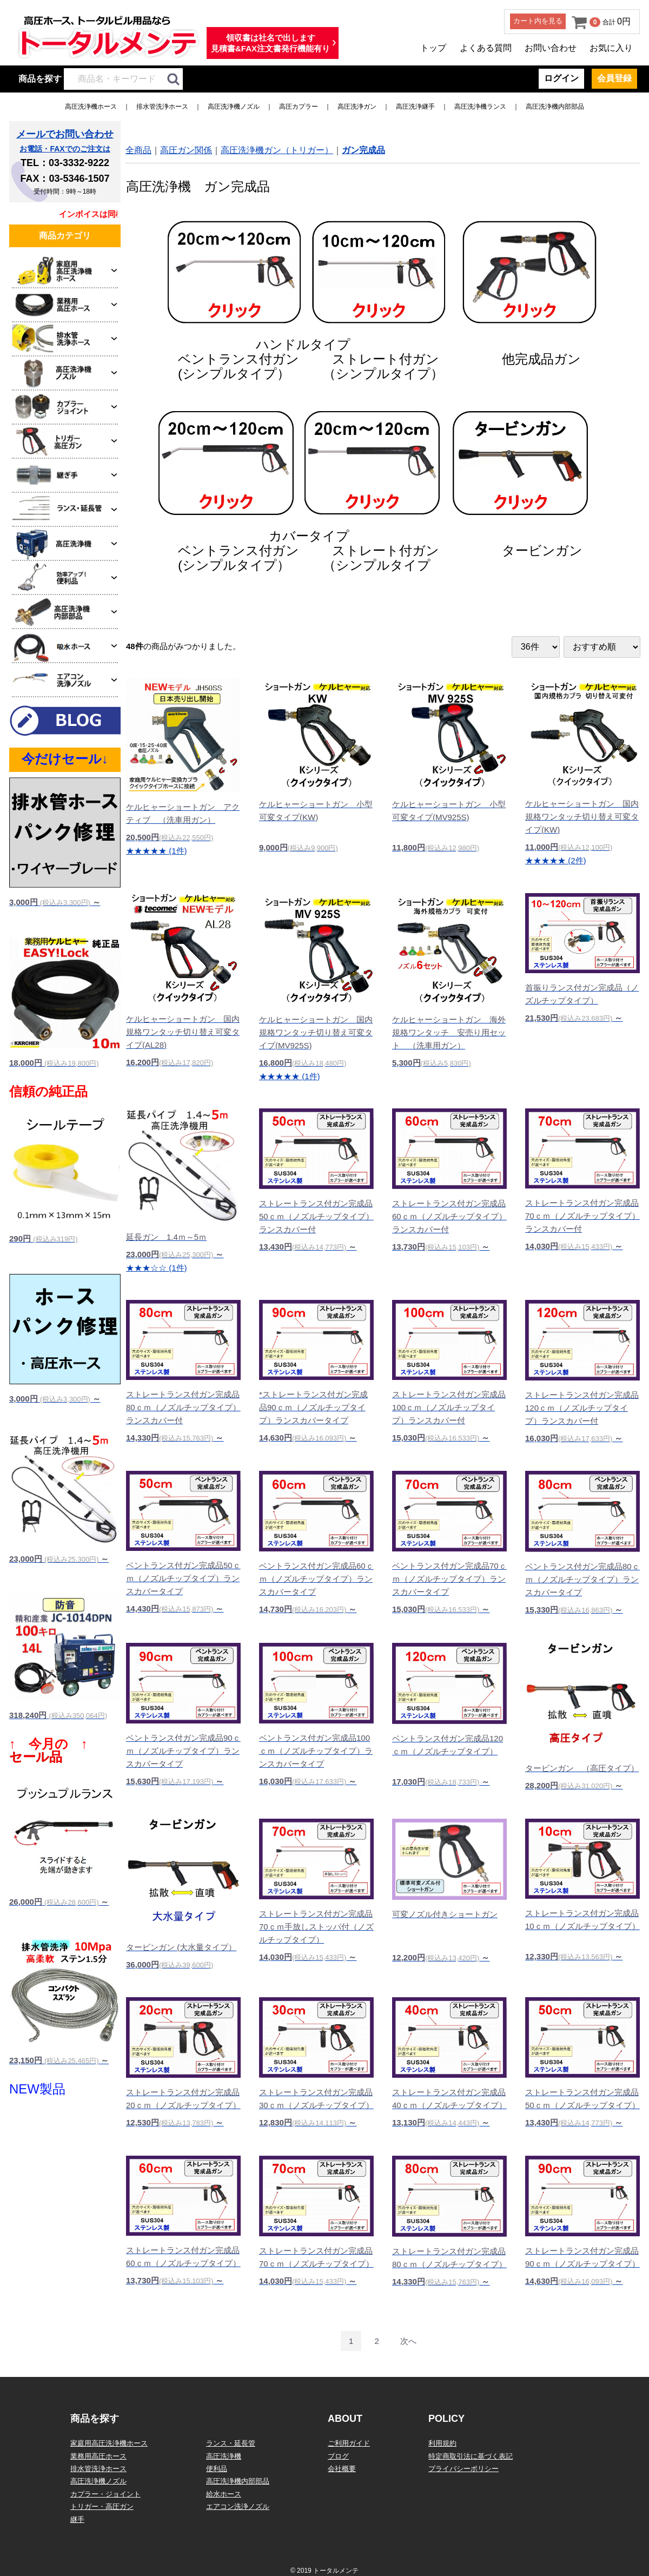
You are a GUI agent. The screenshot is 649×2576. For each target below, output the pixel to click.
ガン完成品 (363, 150)
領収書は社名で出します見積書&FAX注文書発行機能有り (270, 43)
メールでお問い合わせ (65, 134)
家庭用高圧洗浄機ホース (109, 2443)
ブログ (338, 2456)
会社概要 (342, 2469)
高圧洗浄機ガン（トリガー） (277, 150)
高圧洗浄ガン (356, 106)
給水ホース (223, 2494)
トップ (433, 47)
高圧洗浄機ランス (480, 106)
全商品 (138, 150)
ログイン (561, 78)
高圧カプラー (298, 106)
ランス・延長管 (230, 2443)
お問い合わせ (551, 47)
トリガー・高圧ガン (102, 2506)
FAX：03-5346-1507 (64, 178)
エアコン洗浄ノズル (237, 2506)
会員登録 (614, 78)
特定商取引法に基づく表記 (470, 2456)
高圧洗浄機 (223, 2456)
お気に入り (611, 47)
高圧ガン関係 (186, 150)
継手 (77, 2519)
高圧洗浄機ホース (91, 106)
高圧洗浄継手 (415, 106)
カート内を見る (537, 21)
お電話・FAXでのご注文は (64, 148)
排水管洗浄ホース (162, 106)
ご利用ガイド (349, 2443)
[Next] (408, 2341)
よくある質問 (486, 47)
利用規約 (442, 2443)
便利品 (216, 2469)
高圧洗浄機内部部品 (555, 106)
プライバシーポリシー (463, 2469)
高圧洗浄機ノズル (234, 106)
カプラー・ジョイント (105, 2494)
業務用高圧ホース (98, 2456)
